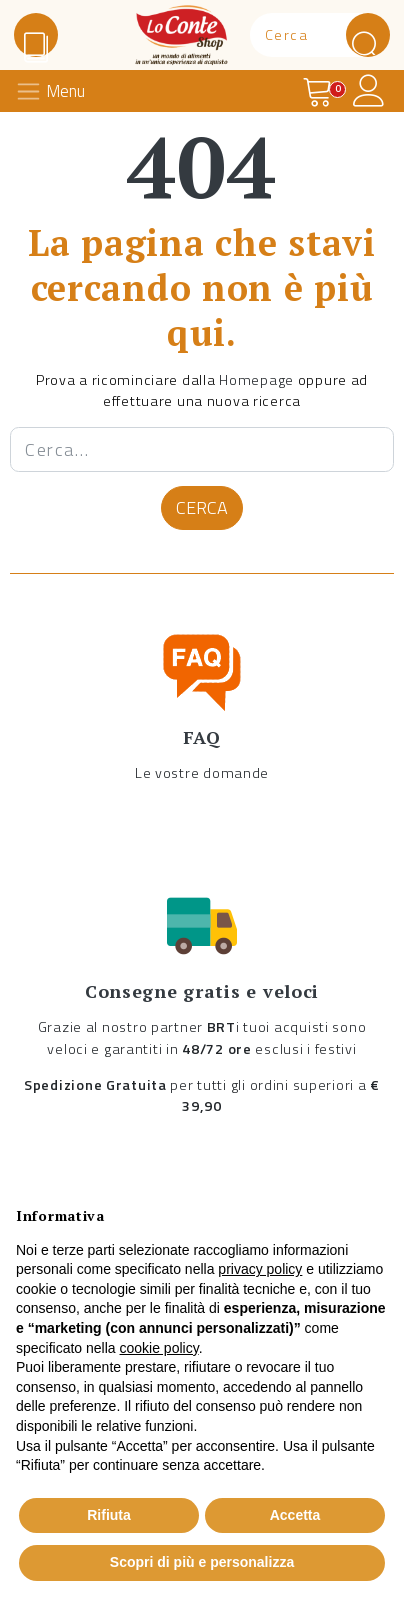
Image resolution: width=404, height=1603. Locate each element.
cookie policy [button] (159, 1348)
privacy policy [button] (260, 1269)
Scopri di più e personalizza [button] (202, 1562)
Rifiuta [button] (109, 1515)
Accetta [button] (295, 1515)
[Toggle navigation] (55, 91)
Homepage (256, 380)
